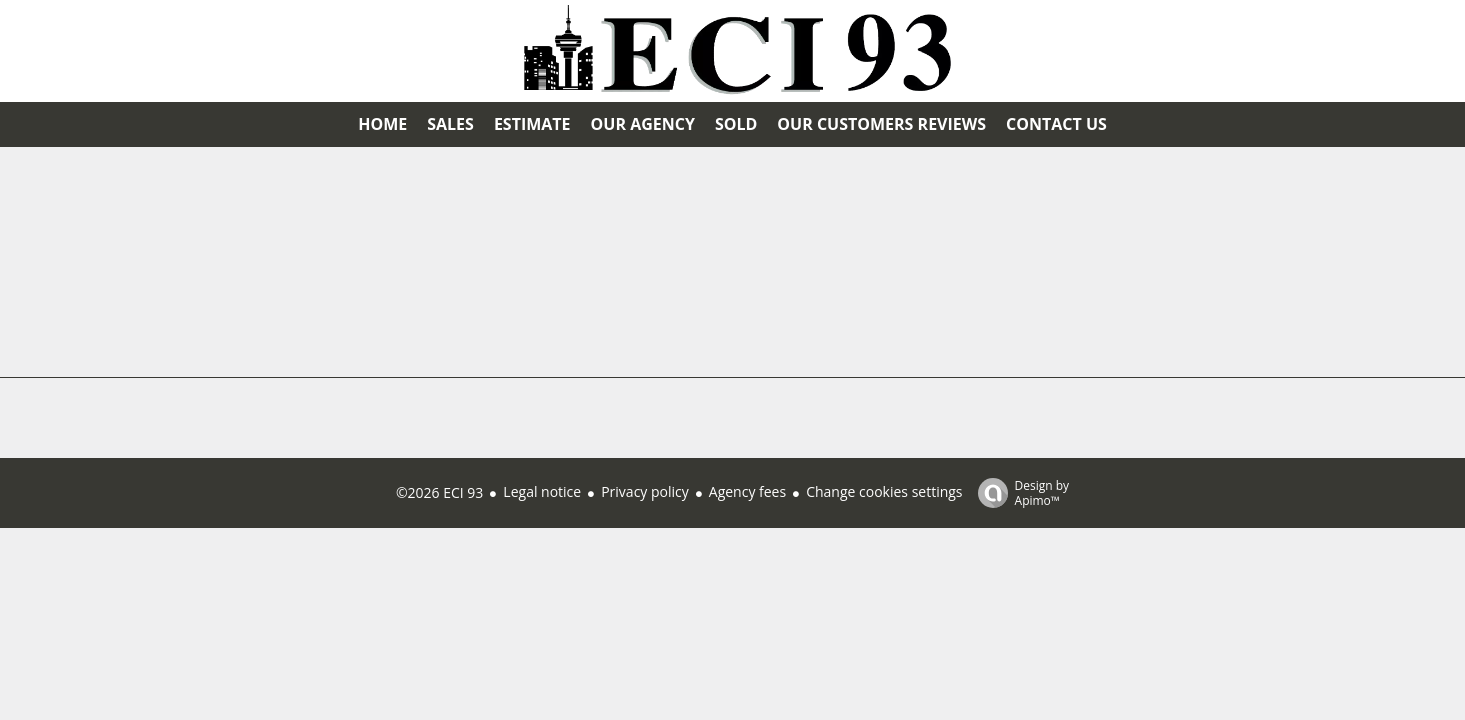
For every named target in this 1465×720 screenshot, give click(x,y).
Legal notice (542, 491)
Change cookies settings (884, 491)
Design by (1019, 492)
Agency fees (747, 491)
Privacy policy (645, 491)
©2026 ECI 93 (439, 492)
